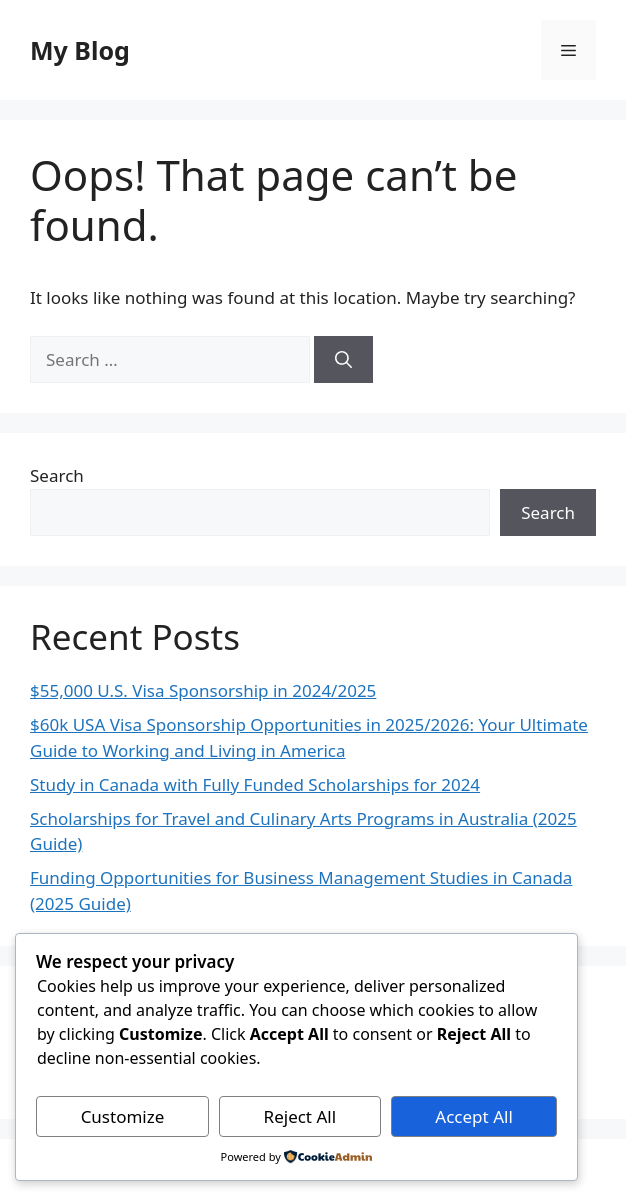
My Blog (80, 50)
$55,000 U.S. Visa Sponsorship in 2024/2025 (203, 690)
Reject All (300, 1116)
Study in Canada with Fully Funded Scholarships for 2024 (255, 784)
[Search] (343, 360)
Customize (123, 1116)
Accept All (473, 1116)
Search (57, 475)
